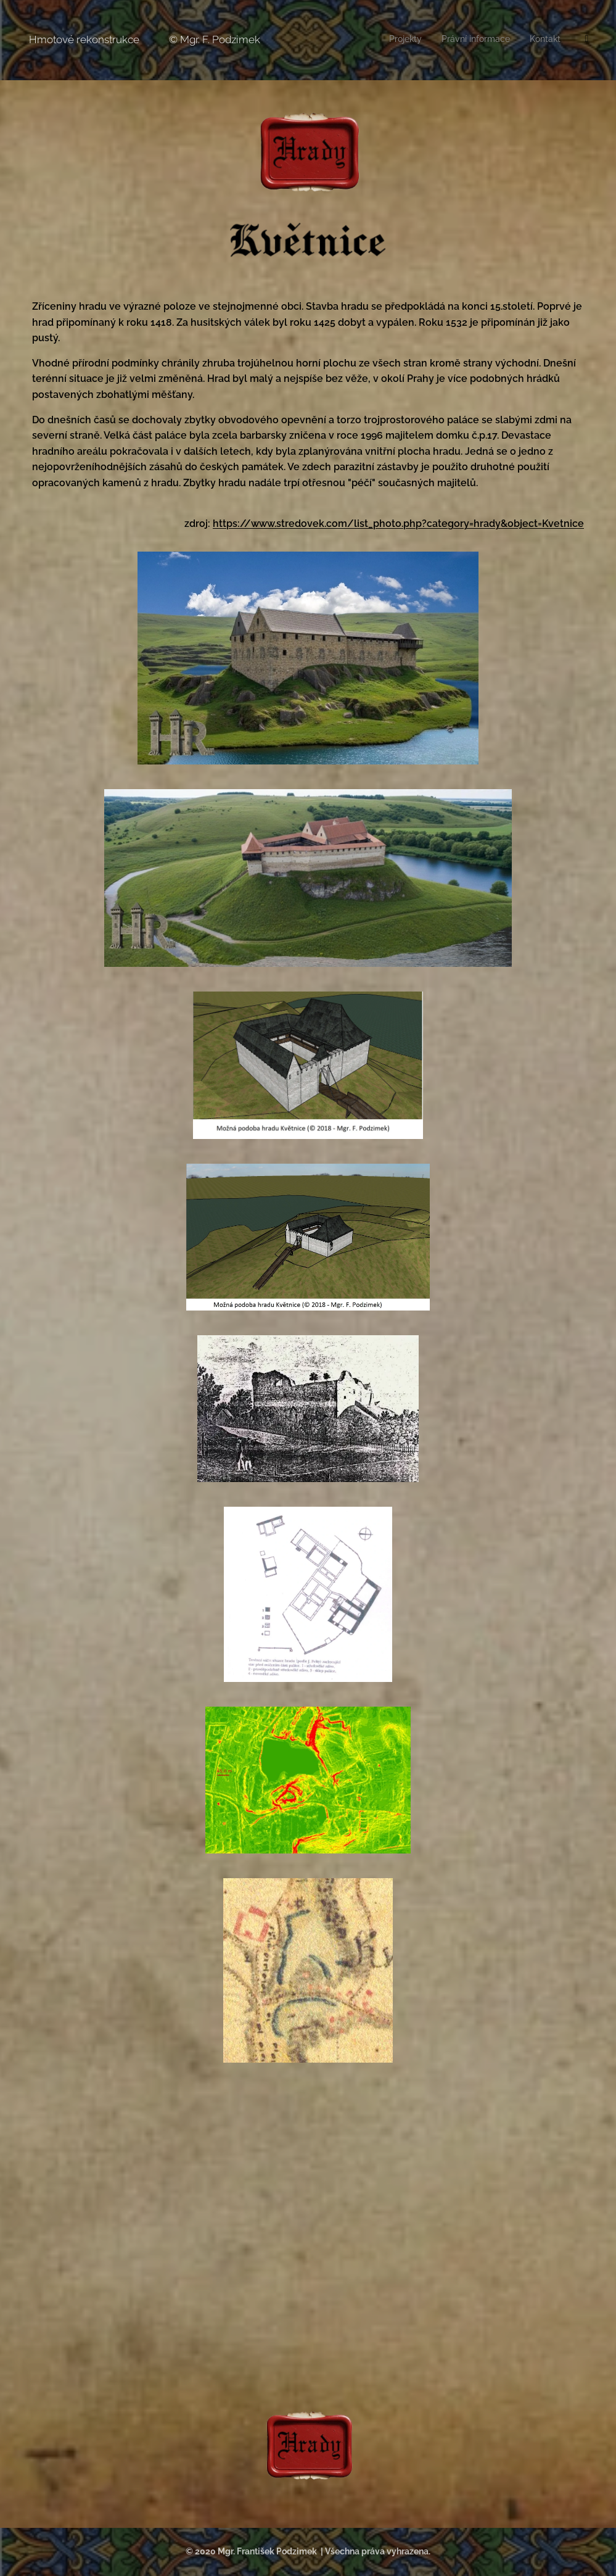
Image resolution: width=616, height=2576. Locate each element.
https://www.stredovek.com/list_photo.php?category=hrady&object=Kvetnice (398, 523)
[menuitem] (538, 40)
